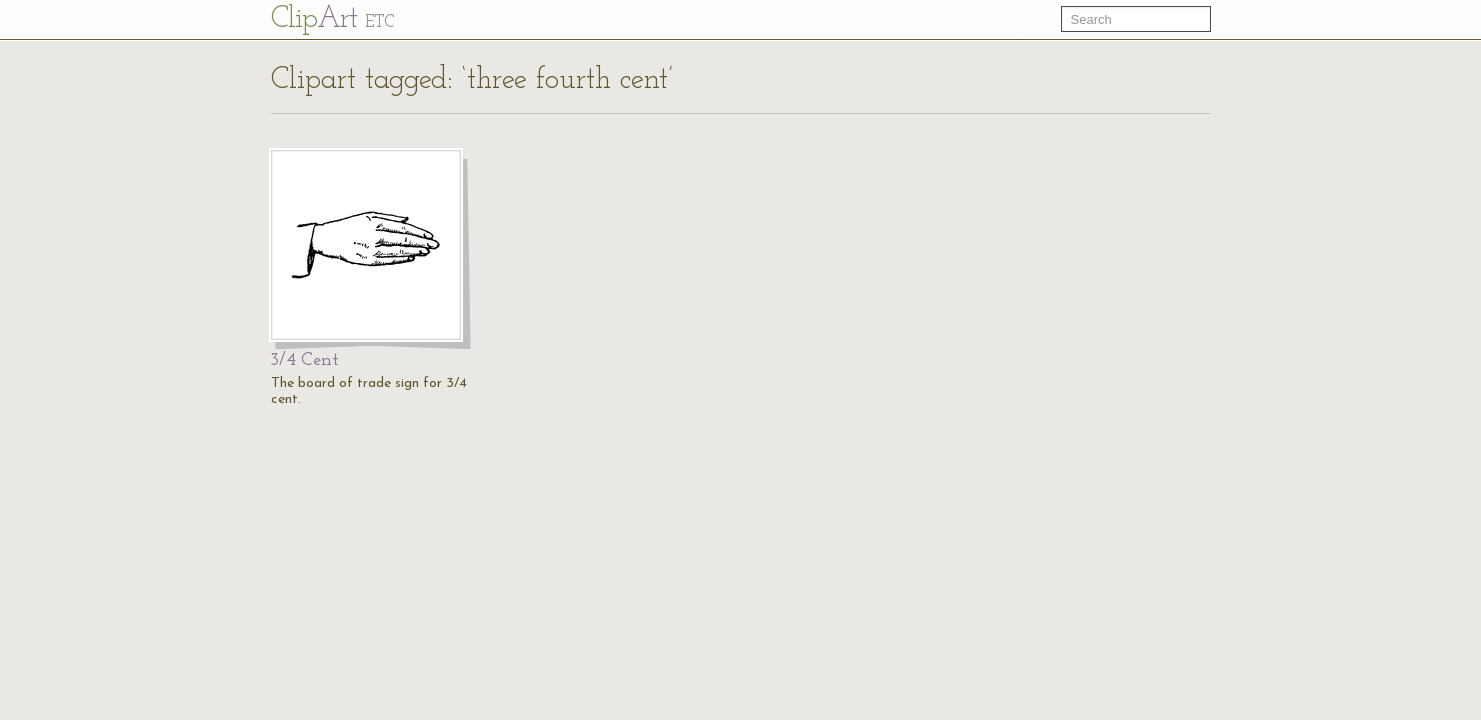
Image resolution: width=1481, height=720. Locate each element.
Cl (332, 19)
